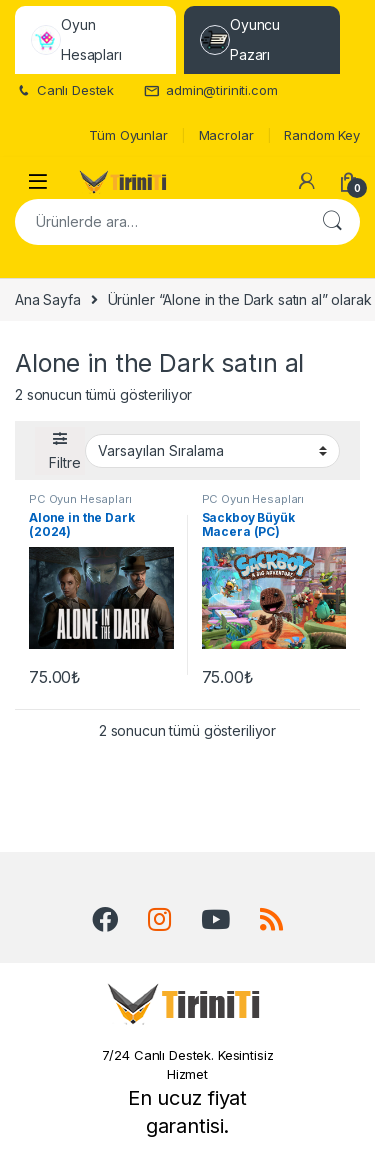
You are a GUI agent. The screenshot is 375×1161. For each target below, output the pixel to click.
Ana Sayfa (48, 299)
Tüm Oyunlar (128, 135)
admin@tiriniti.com (210, 90)
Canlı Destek (64, 90)
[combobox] (159, 222)
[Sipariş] (212, 451)
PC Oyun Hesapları (80, 499)
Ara (332, 222)
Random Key (322, 135)
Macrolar (226, 135)
